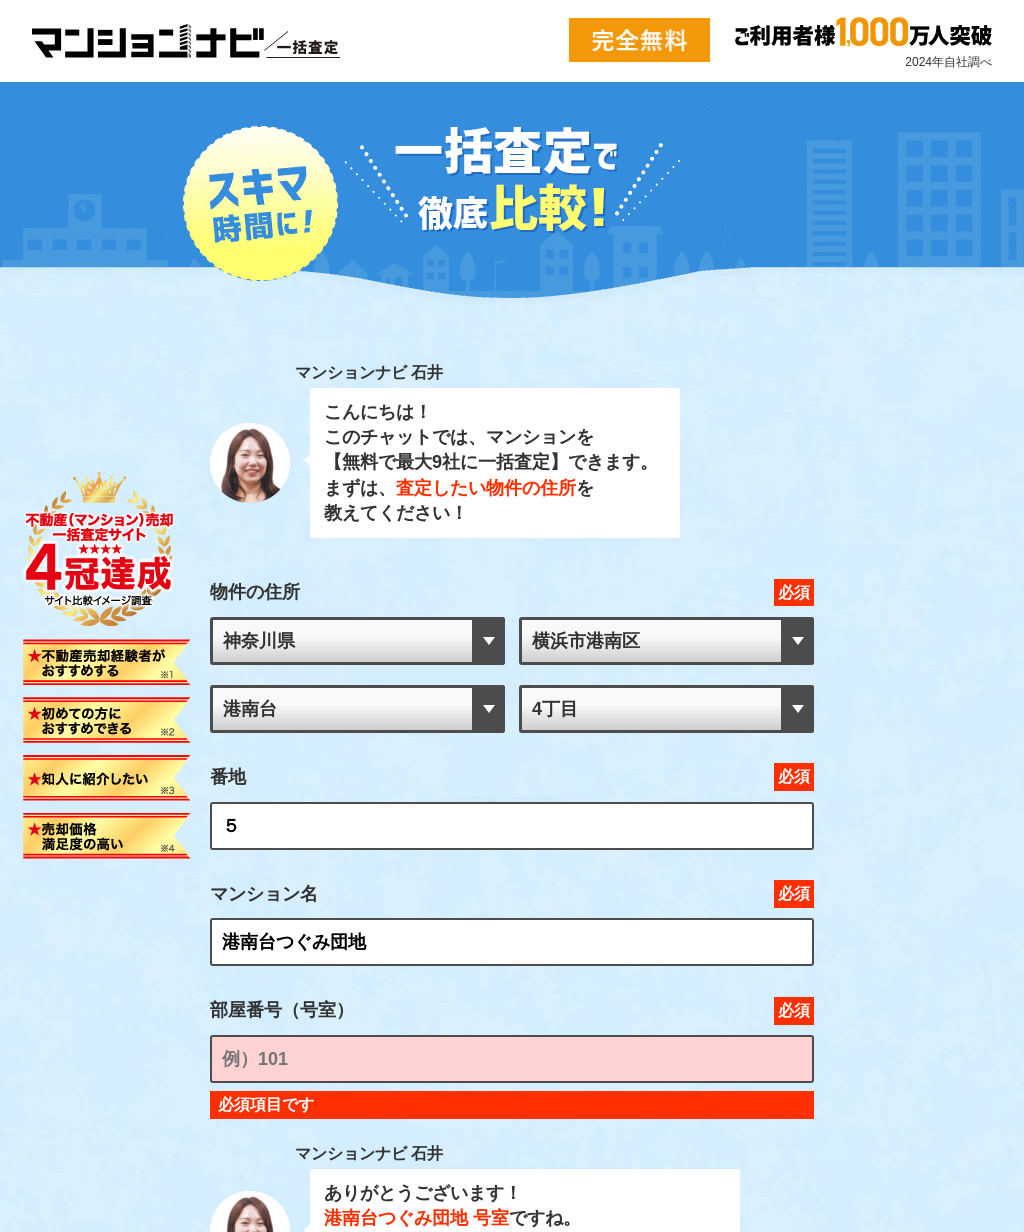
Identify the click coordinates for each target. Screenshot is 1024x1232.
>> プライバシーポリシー (71, 1029)
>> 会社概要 (44, 993)
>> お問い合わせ (53, 1011)
